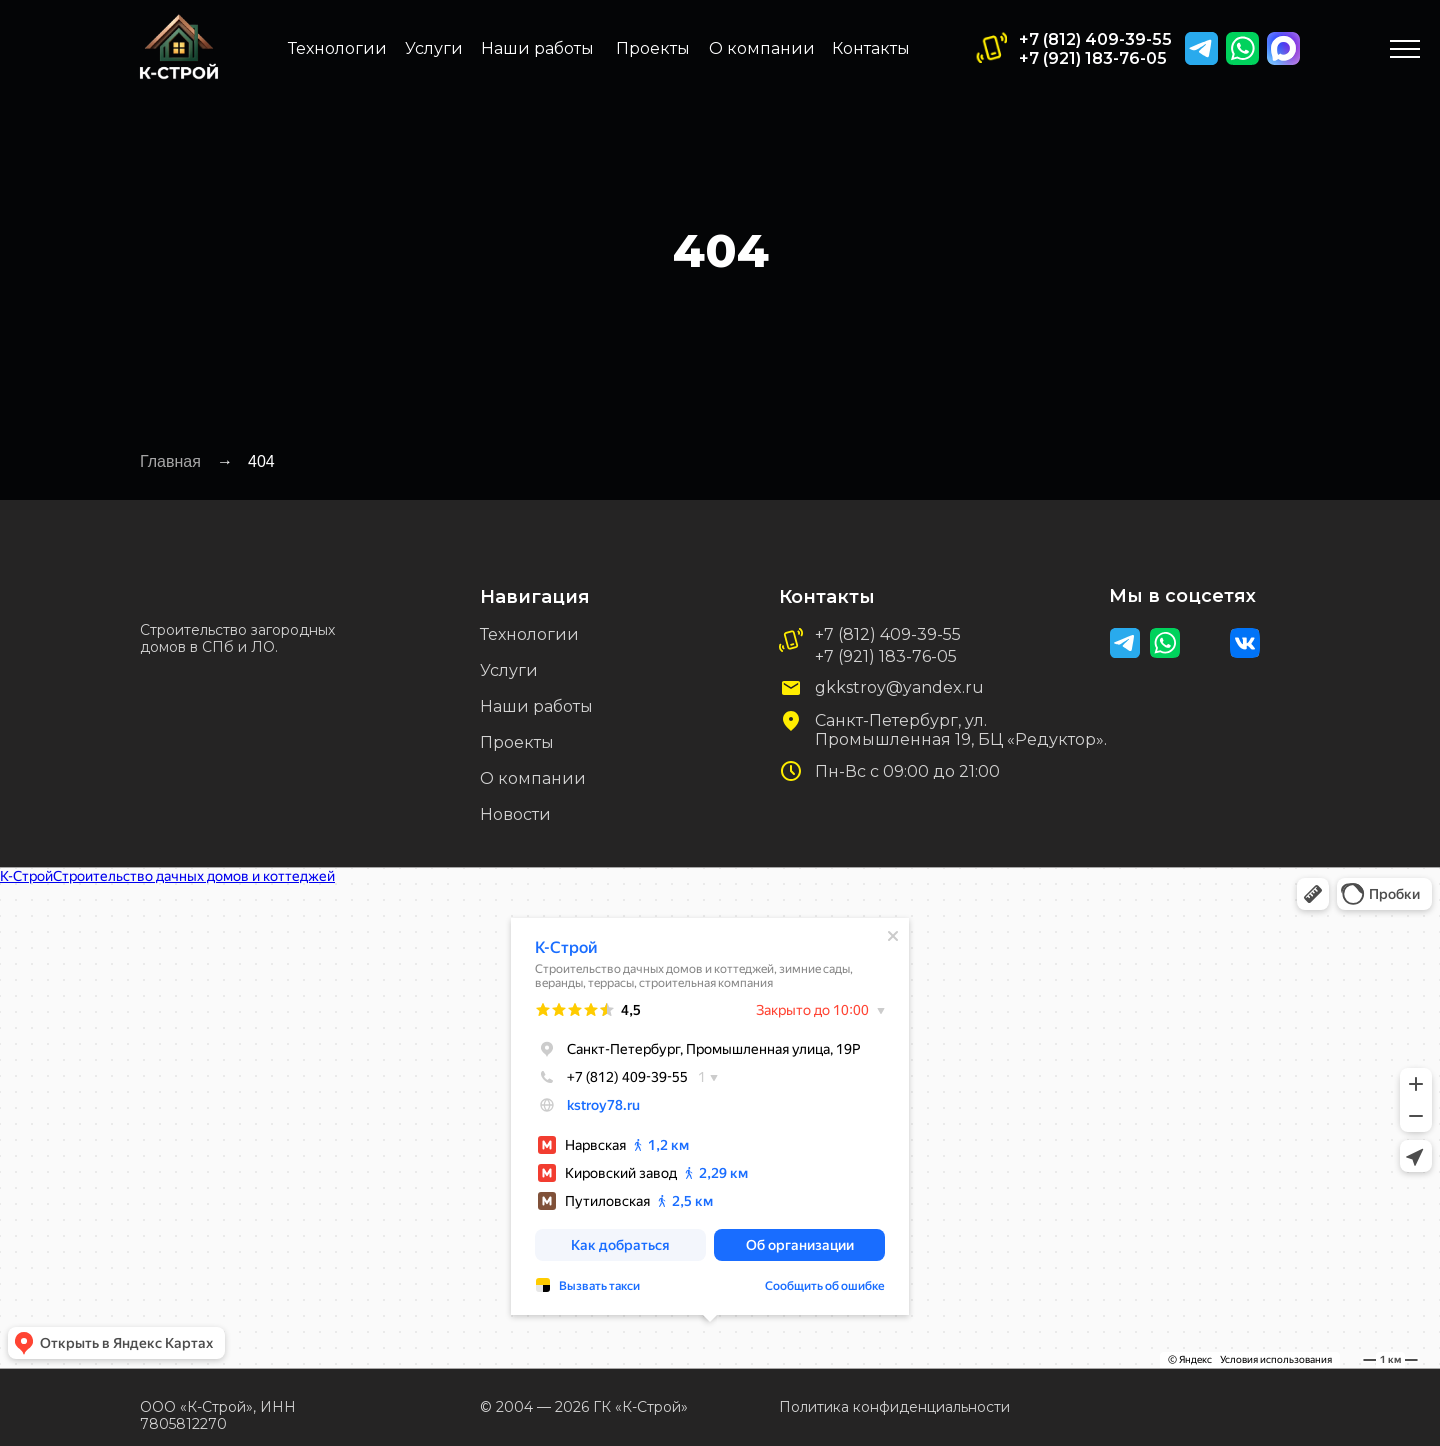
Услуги (434, 48)
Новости (515, 814)
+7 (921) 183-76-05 (1093, 58)
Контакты (871, 48)
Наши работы (537, 48)
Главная (170, 461)
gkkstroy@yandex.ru (899, 687)
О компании (762, 48)
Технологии (337, 48)
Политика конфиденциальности (894, 1407)
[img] (1283, 48)
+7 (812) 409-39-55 (1095, 39)
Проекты (653, 48)
